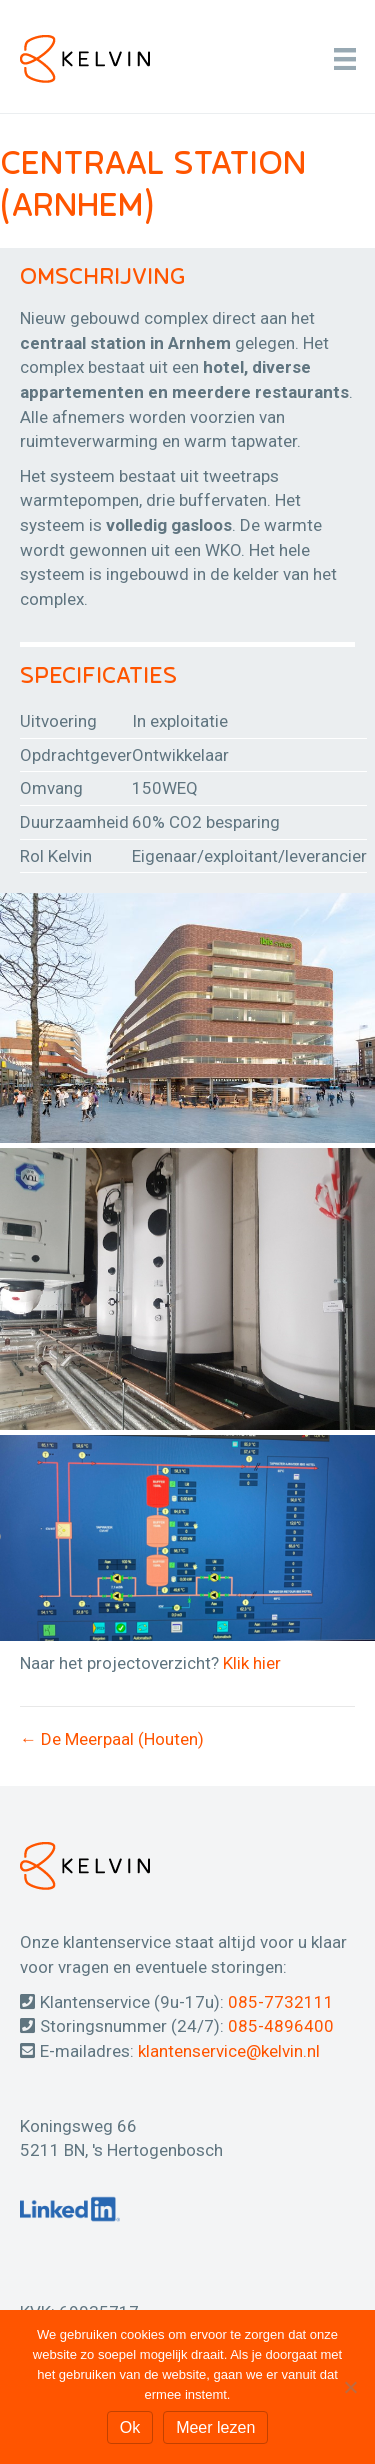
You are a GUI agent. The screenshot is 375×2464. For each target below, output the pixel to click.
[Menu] (345, 59)
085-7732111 (281, 2002)
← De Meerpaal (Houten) (112, 1739)
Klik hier (252, 1663)
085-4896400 (281, 2026)
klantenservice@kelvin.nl (229, 2051)
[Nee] (350, 2387)
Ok (130, 2427)
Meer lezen (215, 2427)
